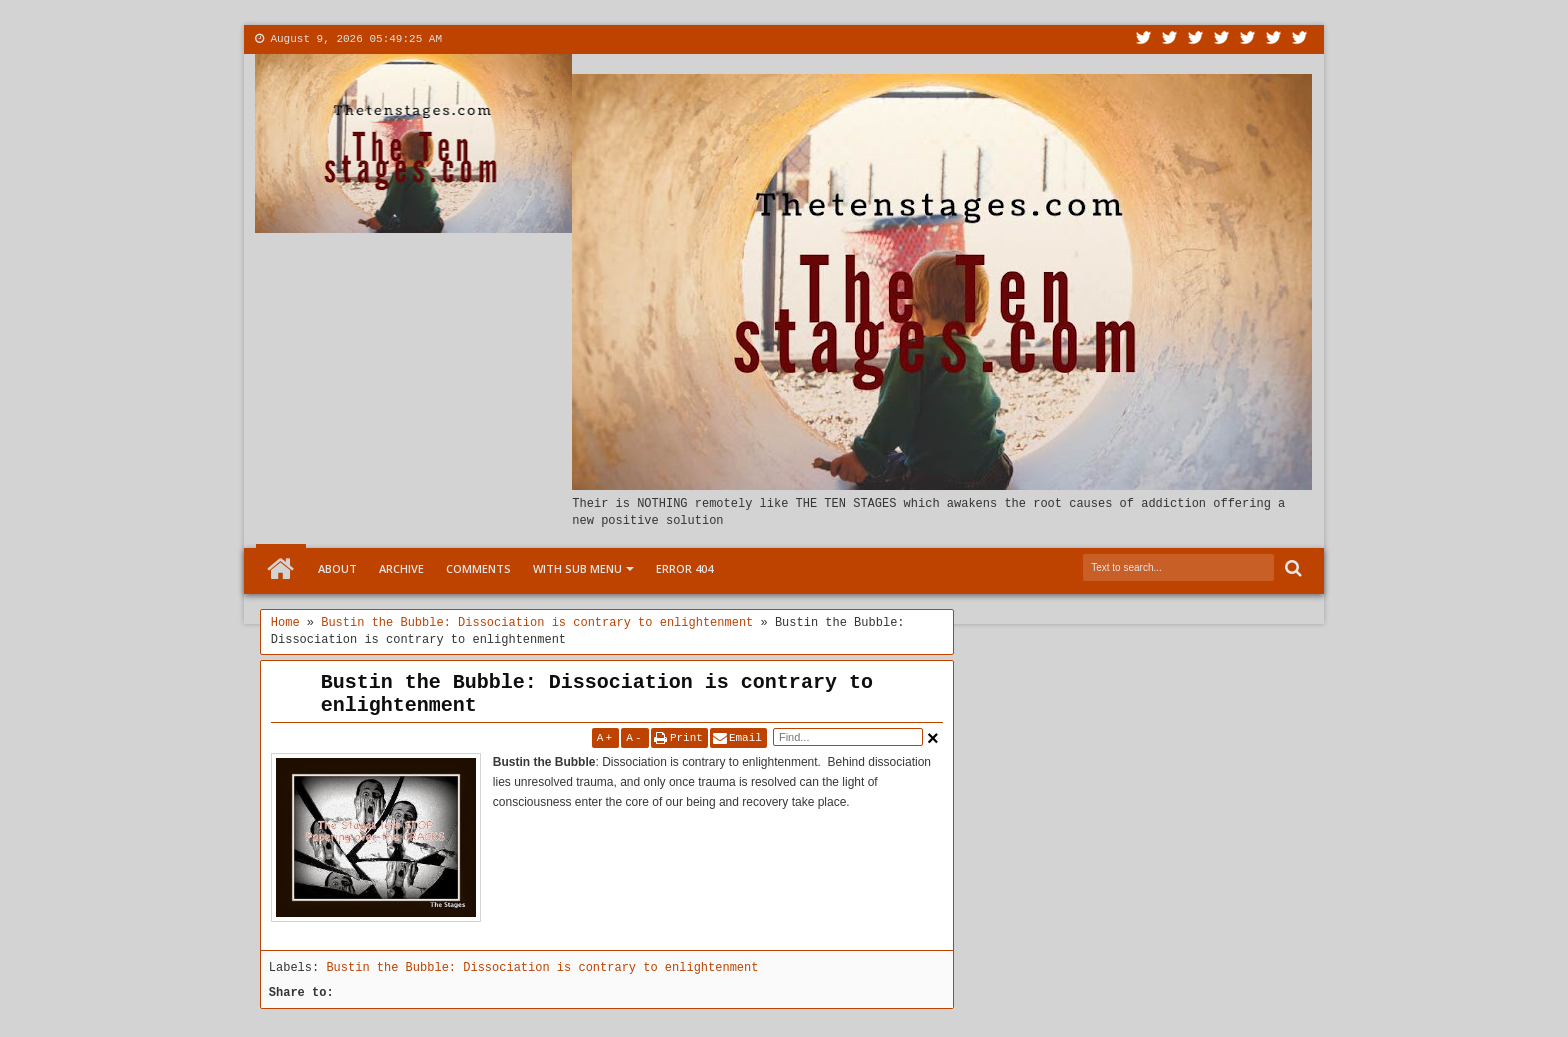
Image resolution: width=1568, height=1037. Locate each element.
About (469, 39)
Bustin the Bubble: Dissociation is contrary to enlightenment (597, 694)
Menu (650, 39)
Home (281, 569)
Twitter (1144, 39)
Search (1291, 568)
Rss (1222, 39)
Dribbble (1274, 39)
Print (686, 738)
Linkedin (1248, 39)
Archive (401, 568)
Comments (478, 568)
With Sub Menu (577, 568)
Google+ (1196, 39)
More (589, 39)
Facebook (1170, 39)
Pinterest (1300, 39)
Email (745, 738)
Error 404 (684, 568)
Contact (531, 39)
